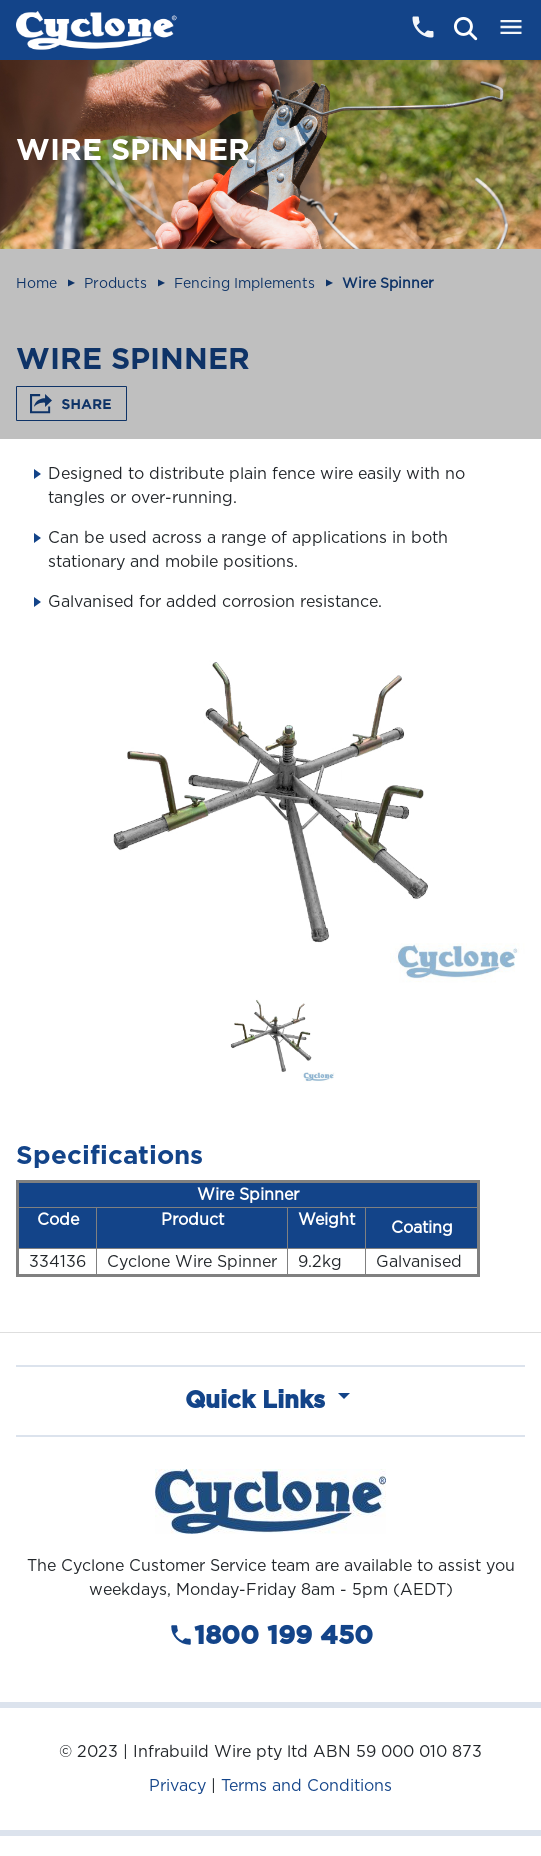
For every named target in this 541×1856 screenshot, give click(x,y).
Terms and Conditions (306, 1785)
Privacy (177, 1785)
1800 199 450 (270, 1635)
